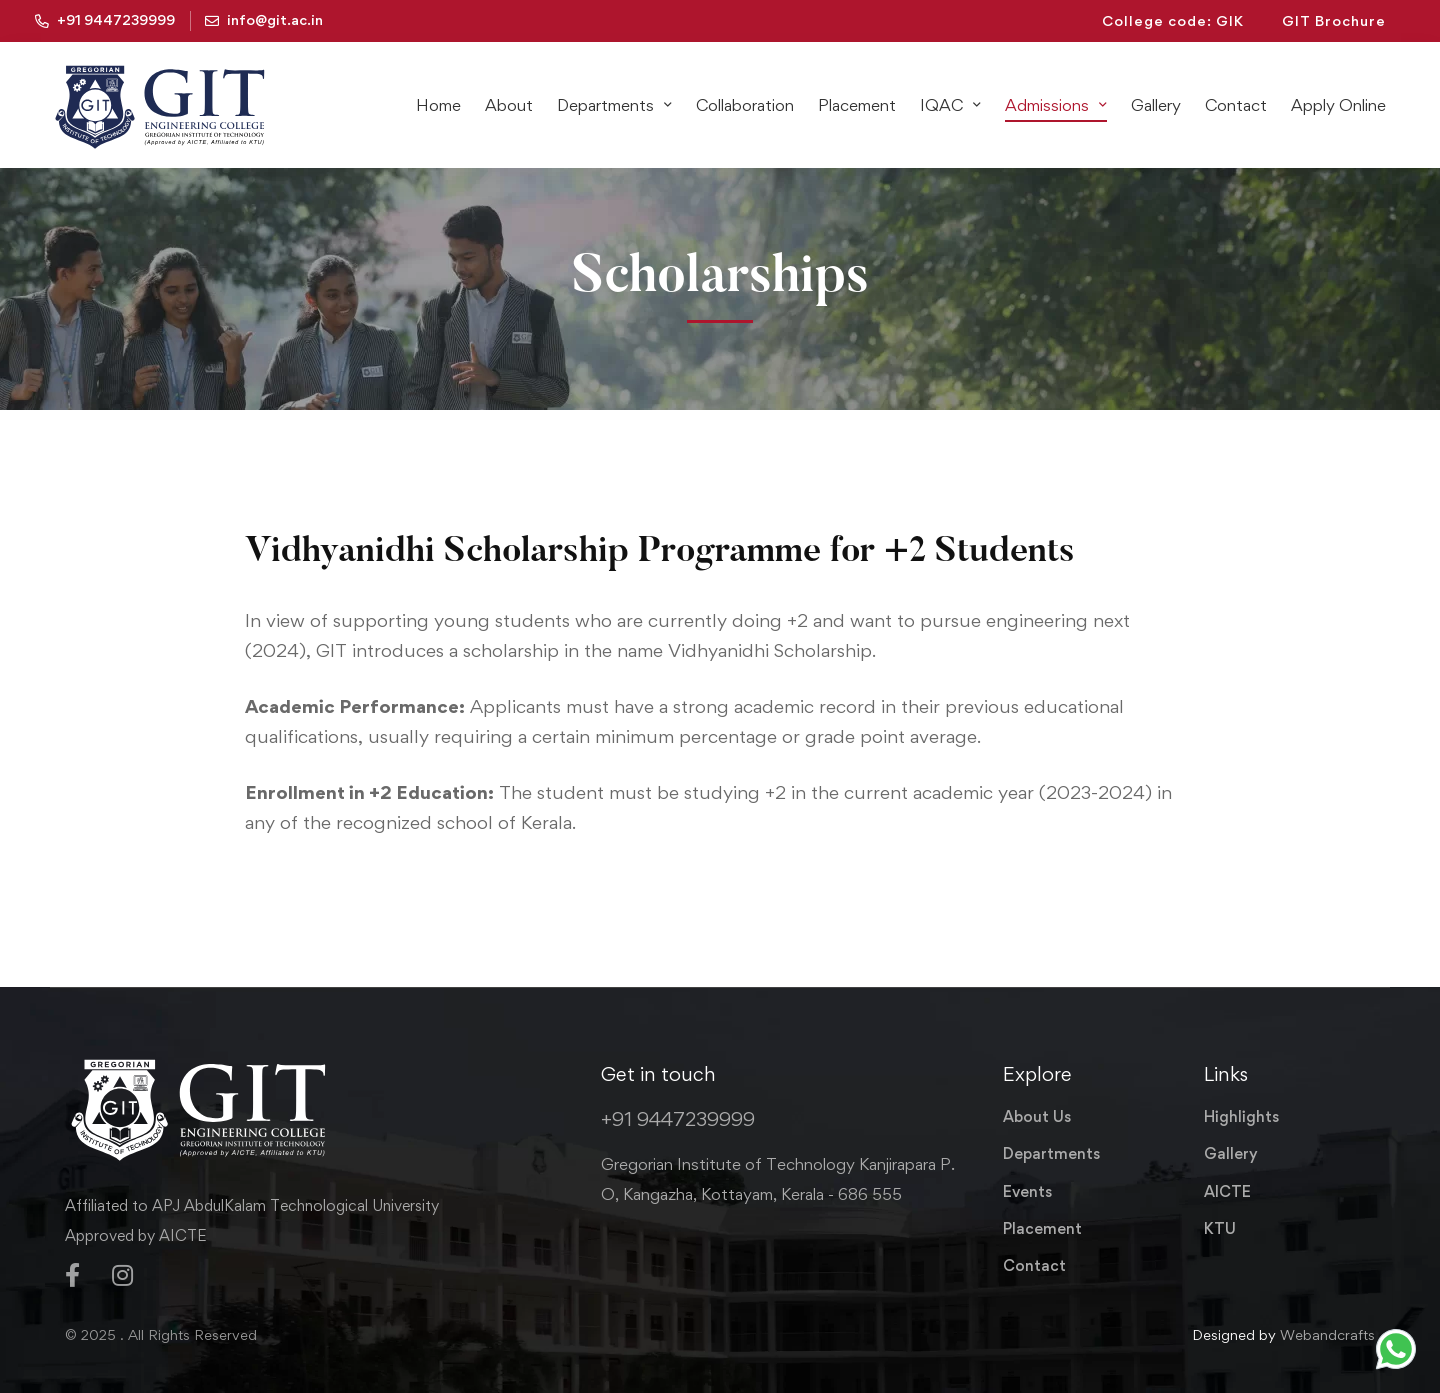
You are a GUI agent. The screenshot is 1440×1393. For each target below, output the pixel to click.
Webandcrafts (1327, 1334)
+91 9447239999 (678, 1119)
